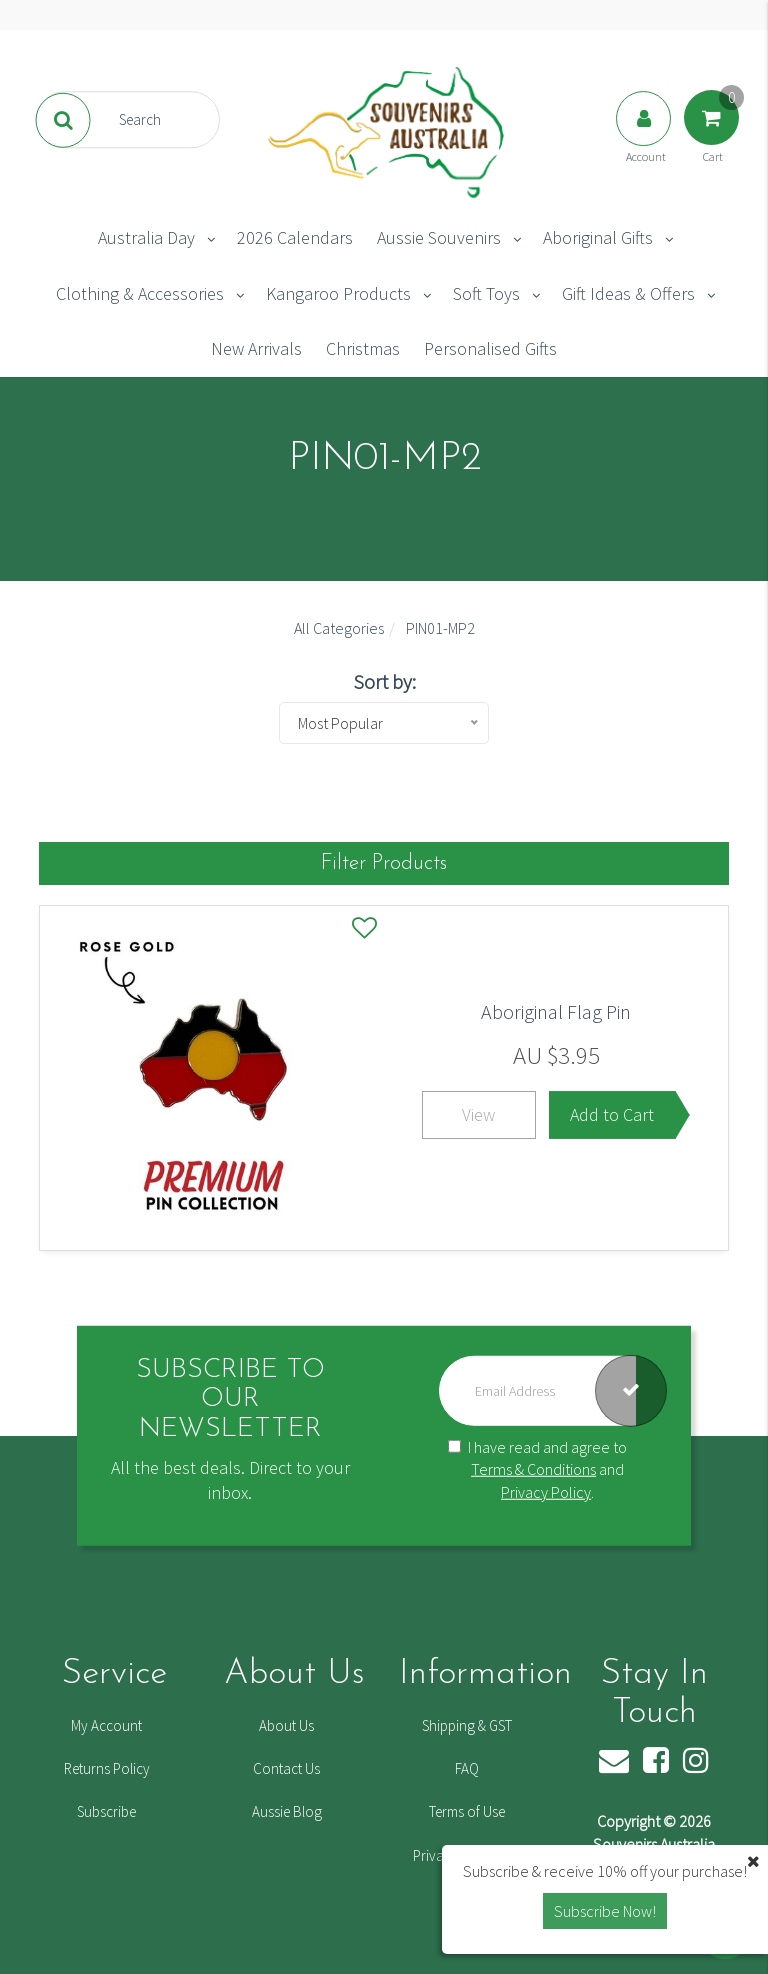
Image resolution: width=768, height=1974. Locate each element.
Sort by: (384, 681)
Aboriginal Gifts (598, 237)
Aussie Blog (287, 1811)
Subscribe (106, 1811)
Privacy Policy (546, 1492)
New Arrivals (256, 348)
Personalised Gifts (490, 348)
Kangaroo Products (338, 293)
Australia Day (146, 237)
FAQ (467, 1768)
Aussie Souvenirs (439, 237)
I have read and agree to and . (537, 1469)
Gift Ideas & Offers (628, 293)
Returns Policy (107, 1768)
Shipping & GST (467, 1725)
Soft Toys (486, 293)
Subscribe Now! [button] (605, 1911)
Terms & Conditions (533, 1469)
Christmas (363, 348)
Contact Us (286, 1768)
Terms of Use (467, 1811)
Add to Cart (612, 1114)
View (478, 1114)
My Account (106, 1725)
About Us (286, 1725)
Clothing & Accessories (140, 293)
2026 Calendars (295, 237)
